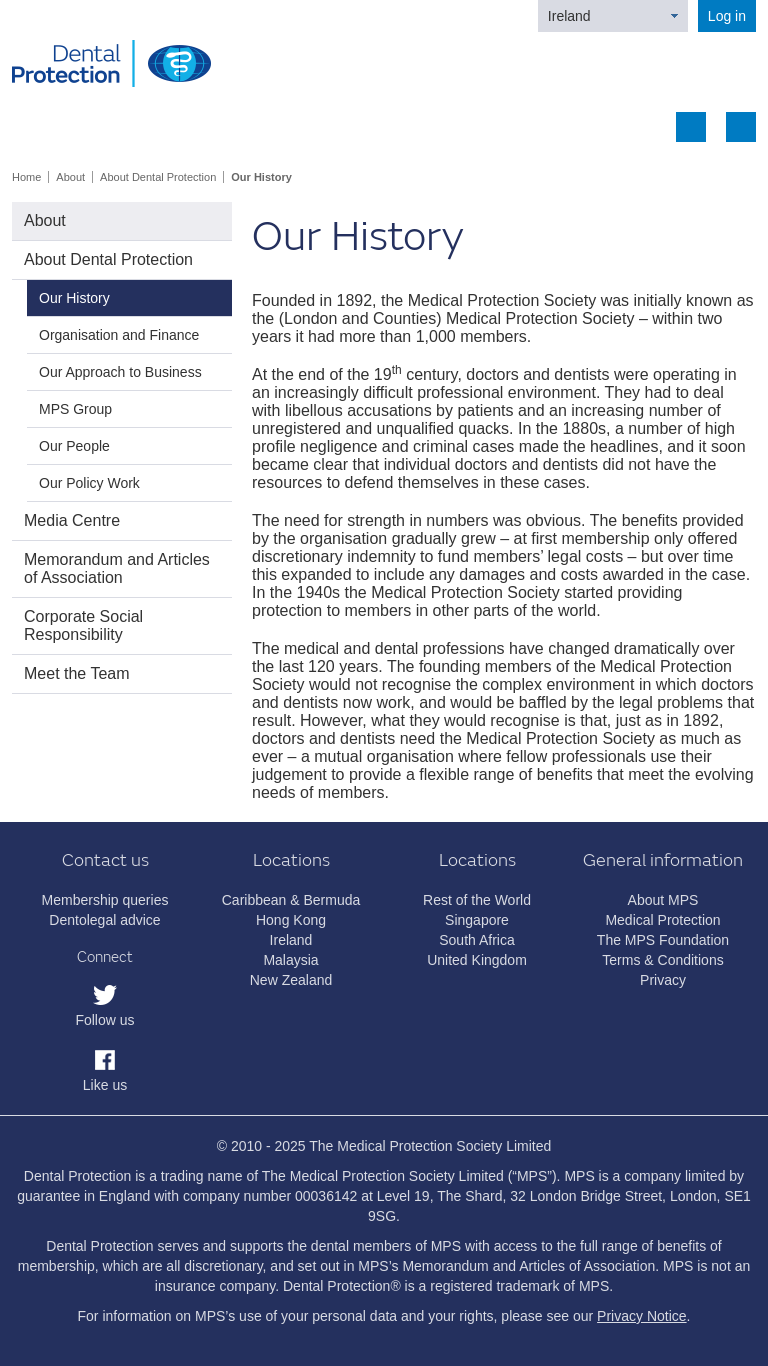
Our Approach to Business (120, 372)
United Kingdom (477, 960)
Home (26, 177)
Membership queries (105, 900)
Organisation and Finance (119, 335)
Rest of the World (477, 900)
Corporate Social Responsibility (83, 625)
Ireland (569, 16)
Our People (74, 446)
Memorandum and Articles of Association (117, 568)
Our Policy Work (89, 483)
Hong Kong (291, 920)
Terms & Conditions (662, 960)
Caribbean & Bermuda (291, 900)
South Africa (477, 940)
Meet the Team (77, 673)
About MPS (663, 900)
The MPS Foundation (663, 940)
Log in (727, 16)
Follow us (104, 1020)
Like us (105, 1085)
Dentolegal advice (104, 920)
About (70, 177)
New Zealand (291, 980)
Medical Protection (662, 920)
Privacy (663, 980)
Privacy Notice (641, 1316)
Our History (261, 177)
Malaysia (290, 960)
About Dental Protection (158, 177)
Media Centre (72, 520)
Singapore (477, 920)
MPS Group (75, 409)
